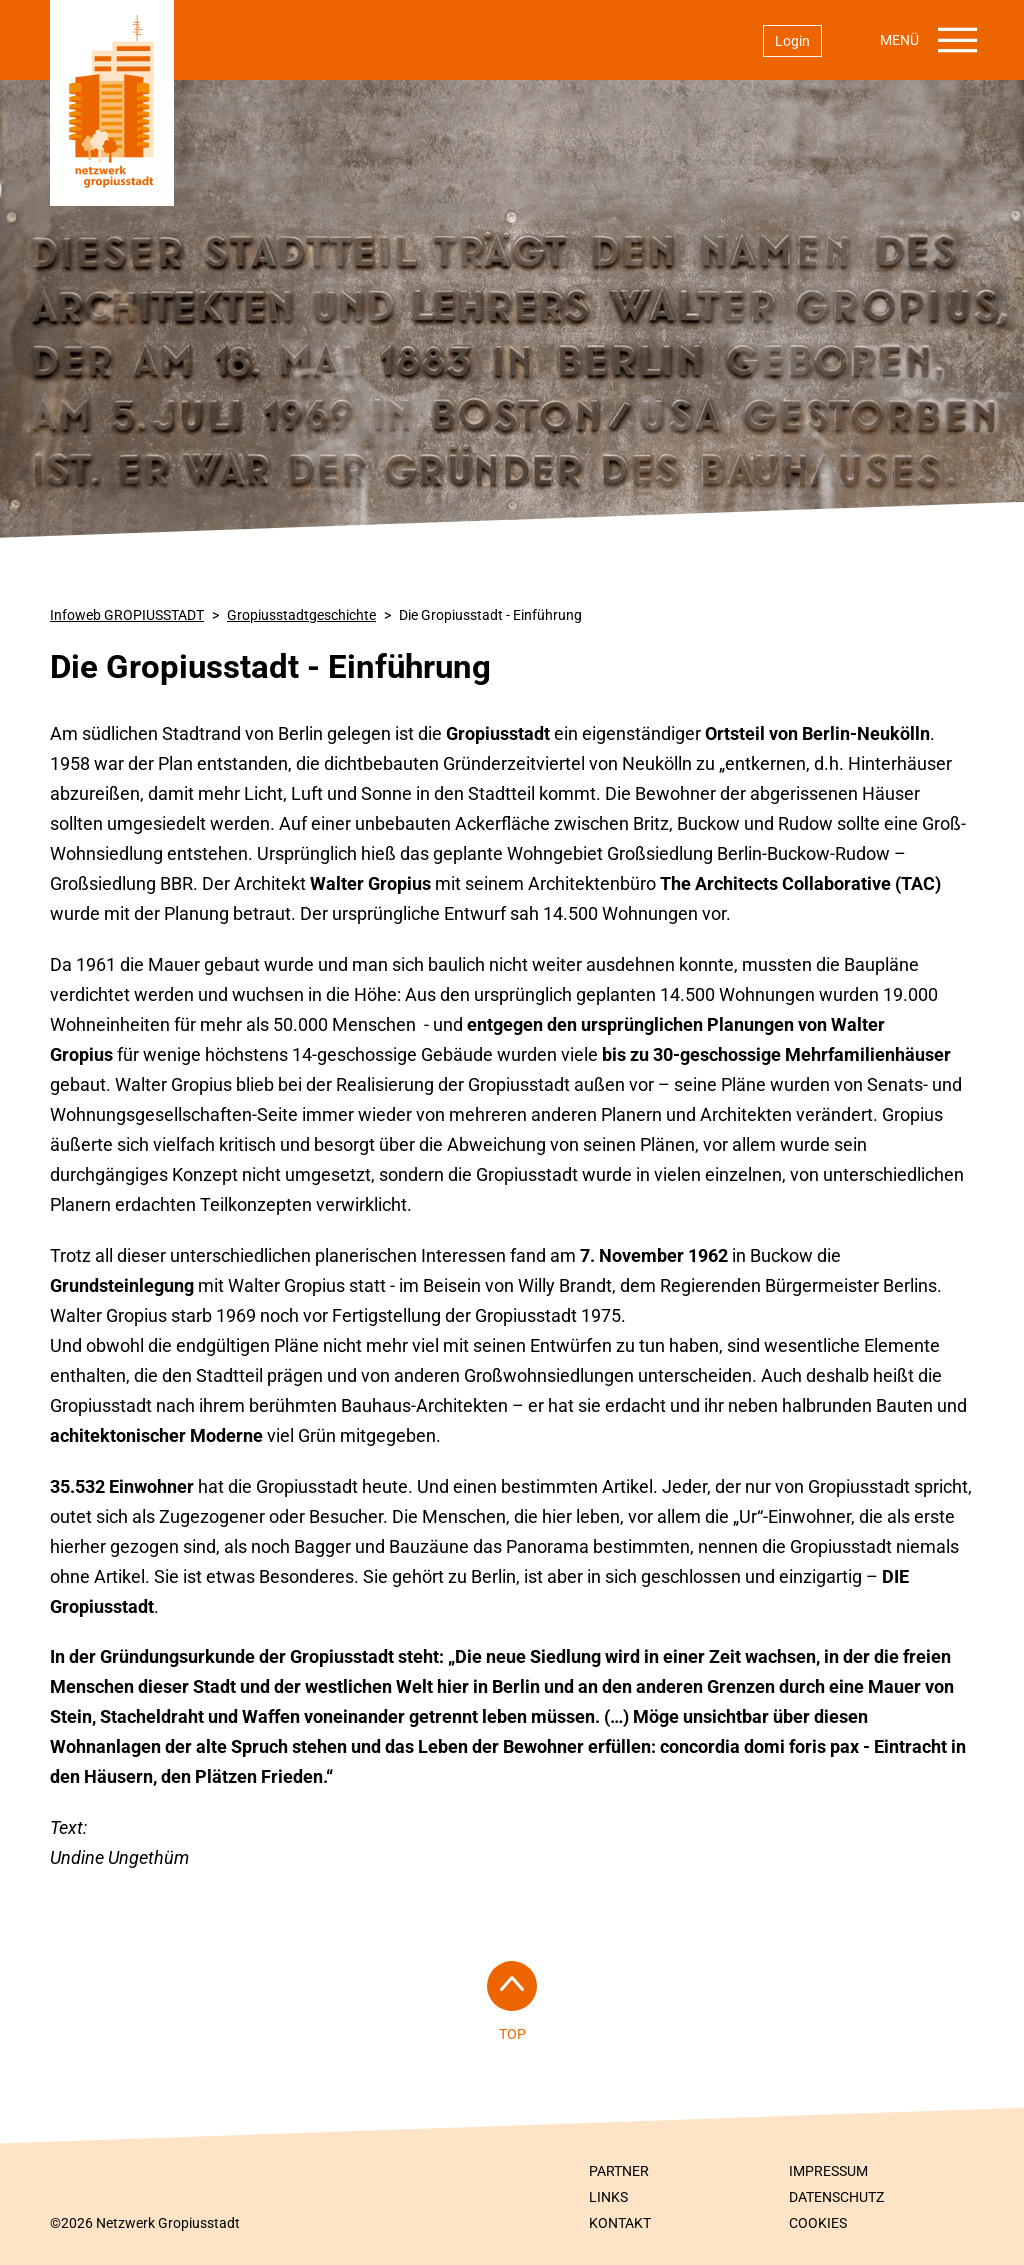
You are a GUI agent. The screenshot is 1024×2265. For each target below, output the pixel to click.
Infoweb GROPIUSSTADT (127, 615)
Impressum (828, 2171)
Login (792, 41)
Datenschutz (836, 2197)
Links (608, 2197)
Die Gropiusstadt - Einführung (490, 615)
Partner (619, 2171)
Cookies (818, 2223)
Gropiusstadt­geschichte (301, 615)
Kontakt (620, 2223)
